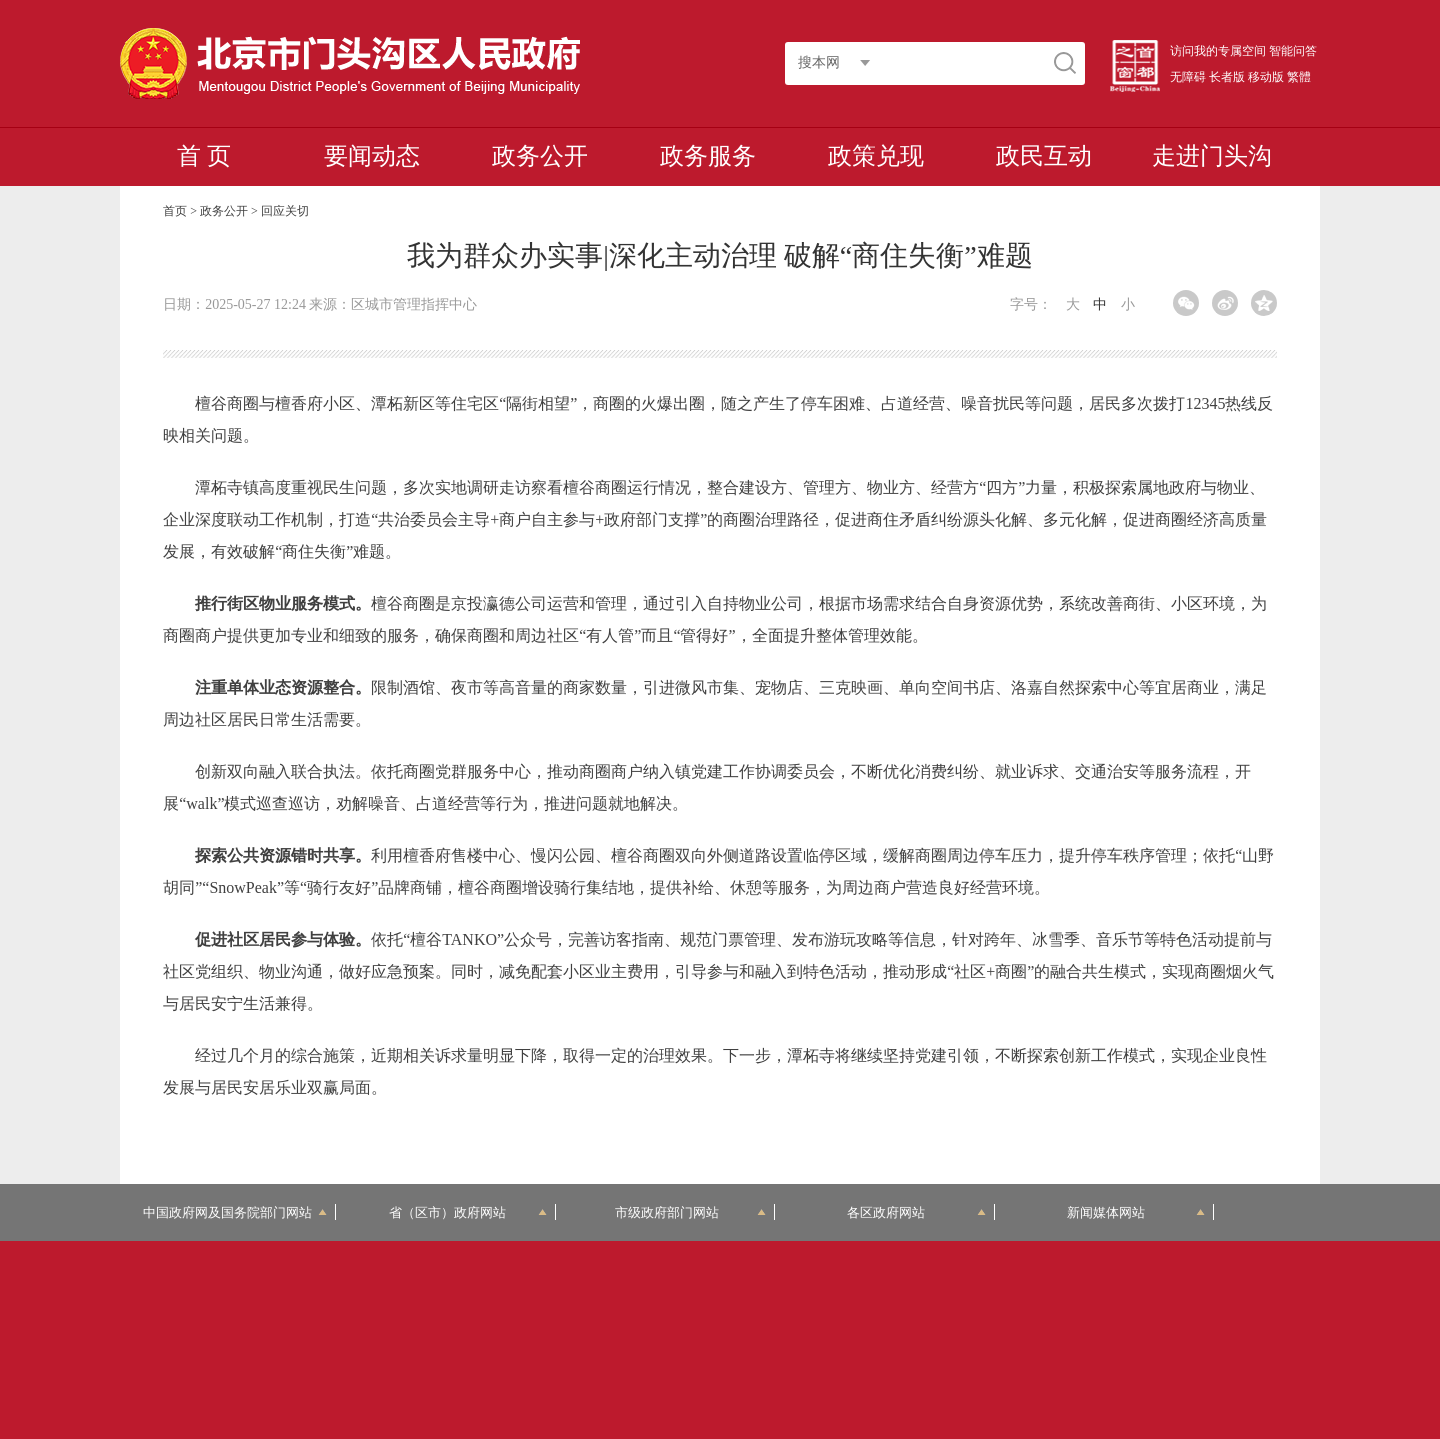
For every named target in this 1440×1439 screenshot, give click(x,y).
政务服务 (708, 156)
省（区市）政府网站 (468, 1212)
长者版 (1227, 77)
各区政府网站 (916, 1212)
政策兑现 (876, 156)
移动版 (1266, 77)
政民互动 (1044, 156)
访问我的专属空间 (1218, 51)
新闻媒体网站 (1136, 1212)
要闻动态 (372, 156)
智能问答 (1293, 51)
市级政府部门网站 (691, 1212)
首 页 (204, 156)
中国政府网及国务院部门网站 (235, 1212)
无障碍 (1188, 77)
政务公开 (540, 156)
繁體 (1299, 77)
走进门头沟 (1212, 156)
